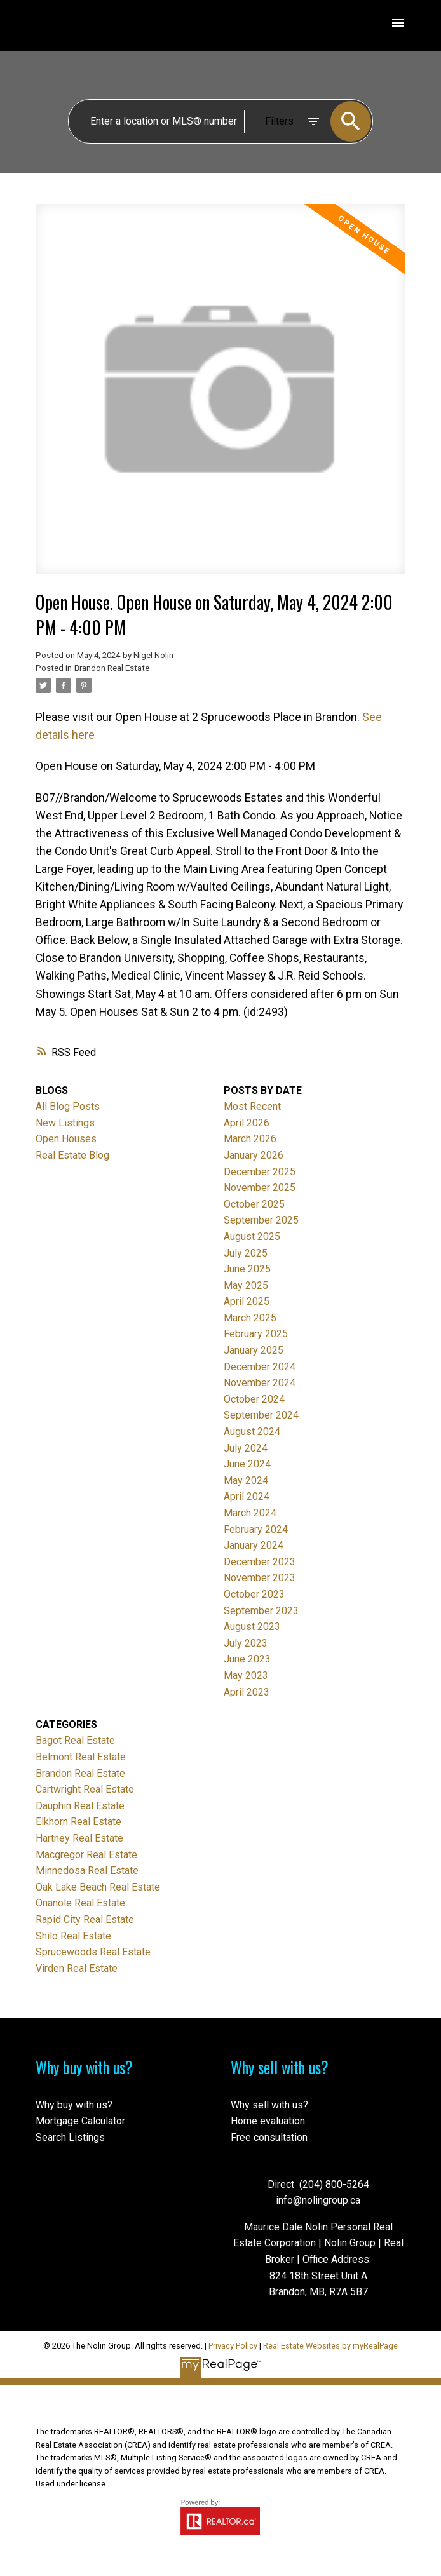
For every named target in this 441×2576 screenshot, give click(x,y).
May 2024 (246, 1480)
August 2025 (252, 1237)
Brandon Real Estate (111, 668)
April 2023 (246, 1692)
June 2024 (247, 1464)
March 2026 (250, 1139)
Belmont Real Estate (81, 1757)
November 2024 (259, 1383)
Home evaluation (268, 2121)
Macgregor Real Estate (86, 1855)
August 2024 (252, 1432)
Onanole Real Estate (80, 1903)
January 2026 (253, 1155)
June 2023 (247, 1659)
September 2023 (261, 1611)
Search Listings (70, 2137)
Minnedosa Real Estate (87, 1871)
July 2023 (246, 1643)
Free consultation (269, 2137)
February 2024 (256, 1529)
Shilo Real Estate (73, 1936)
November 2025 (259, 1188)
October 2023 (254, 1594)
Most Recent (252, 1106)
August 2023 (252, 1627)
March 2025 (250, 1318)
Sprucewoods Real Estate (93, 1952)
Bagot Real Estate (75, 1740)
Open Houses (66, 1139)
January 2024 (253, 1545)
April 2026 (246, 1123)
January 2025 (253, 1350)
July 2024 (246, 1448)
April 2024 (246, 1496)
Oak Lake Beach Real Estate (98, 1887)
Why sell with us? (269, 2105)
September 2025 (261, 1220)
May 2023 (246, 1675)
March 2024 (250, 1513)
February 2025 (256, 1334)
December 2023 (259, 1562)
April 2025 (246, 1301)
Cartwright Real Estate (85, 1789)
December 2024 (259, 1367)
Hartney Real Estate (79, 1838)
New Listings (65, 1123)
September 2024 (261, 1415)
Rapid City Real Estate (85, 1919)
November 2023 (259, 1578)
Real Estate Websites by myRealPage (330, 2345)
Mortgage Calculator (80, 2121)
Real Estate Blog (72, 1155)
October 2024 (254, 1399)
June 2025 (247, 1269)
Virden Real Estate (77, 1968)
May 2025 (246, 1285)
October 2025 (254, 1204)
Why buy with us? (74, 2105)
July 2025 (246, 1253)
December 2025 (259, 1172)
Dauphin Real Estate (80, 1806)
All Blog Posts (68, 1106)
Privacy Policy (232, 2345)
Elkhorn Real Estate (78, 1822)
